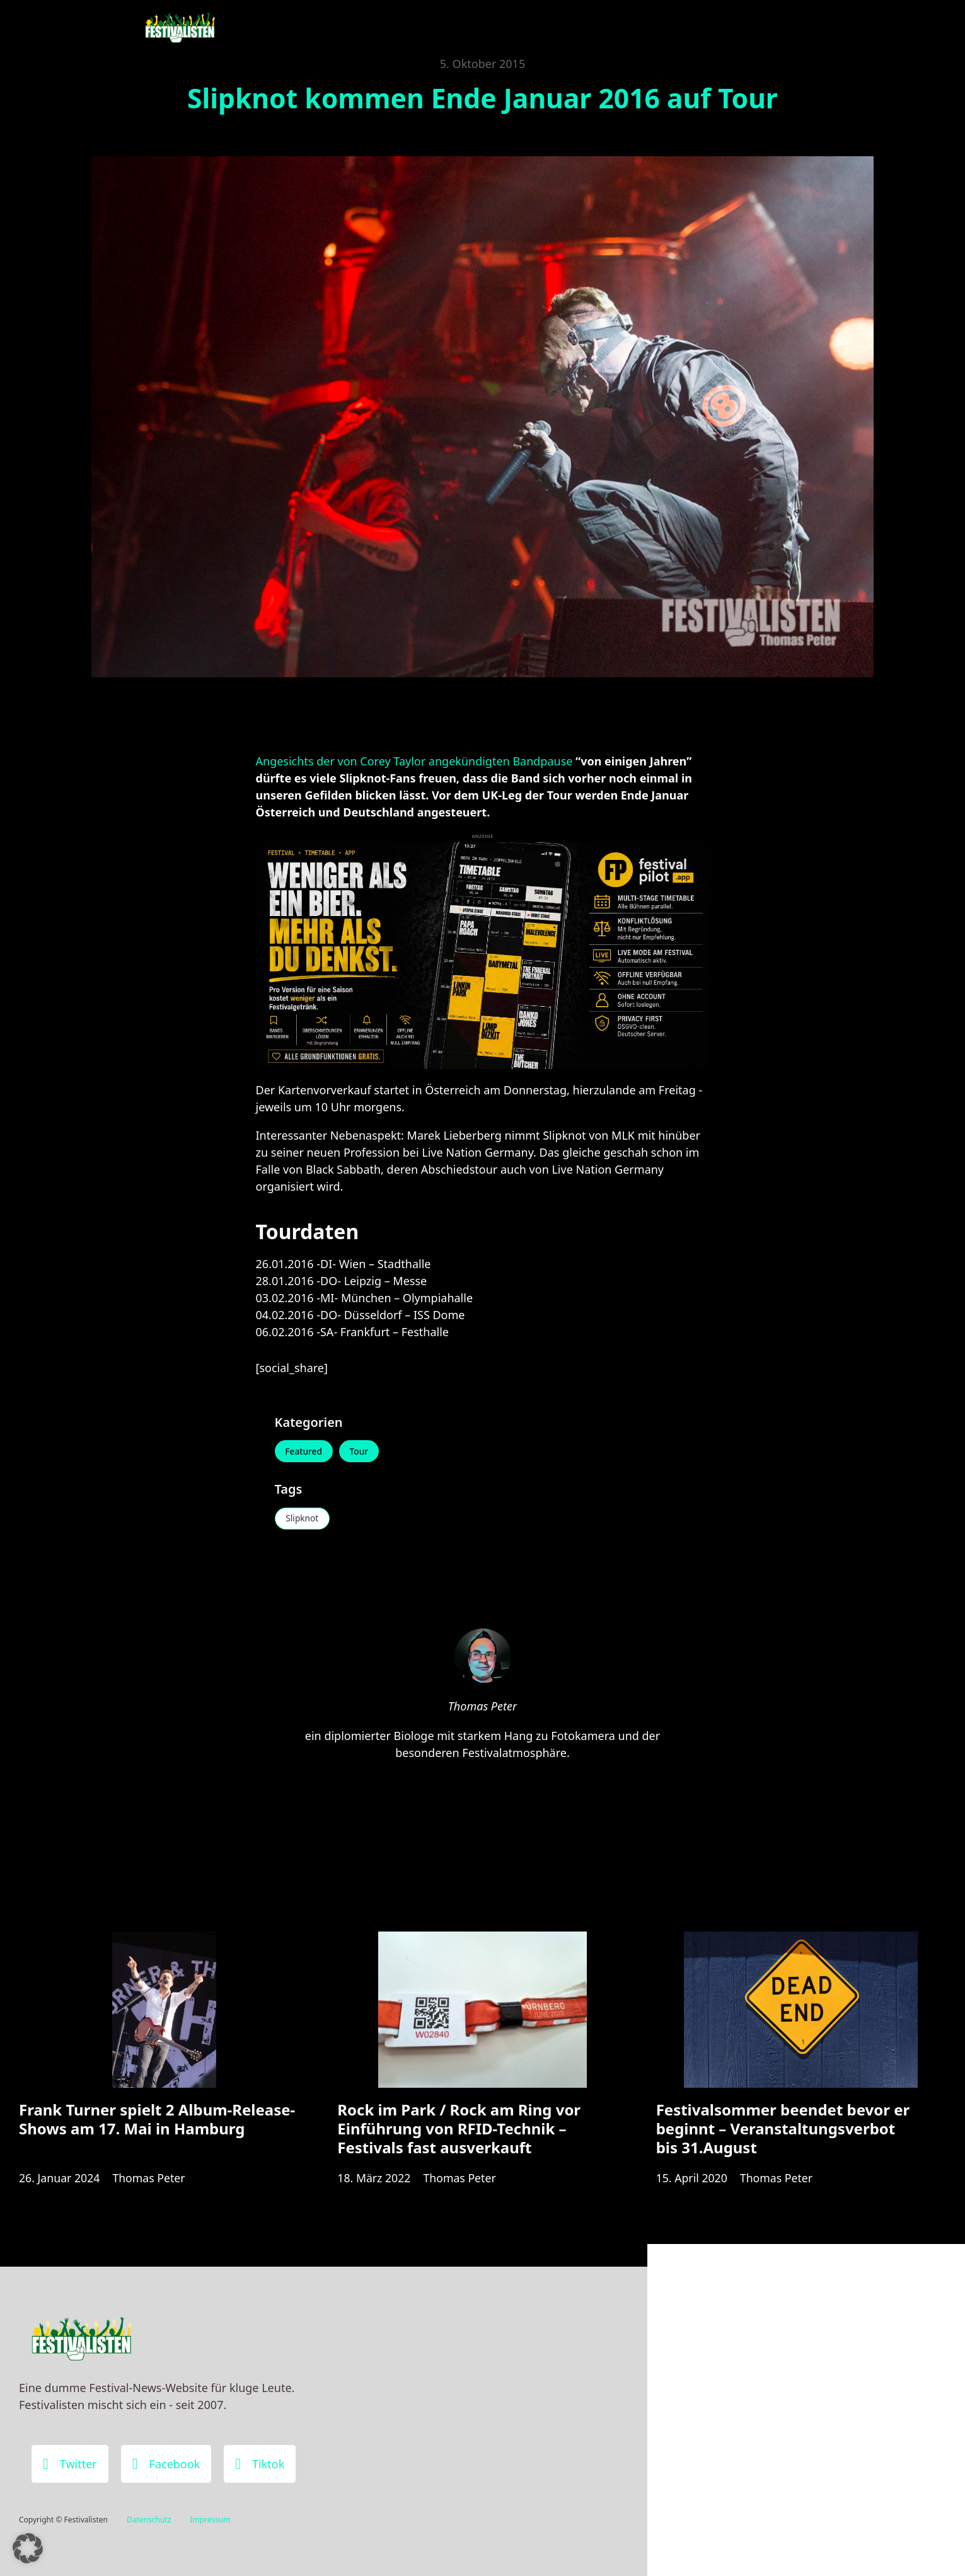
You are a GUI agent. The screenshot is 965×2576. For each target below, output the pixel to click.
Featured (305, 1452)
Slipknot (303, 1520)
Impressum (210, 2519)
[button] (27, 2548)
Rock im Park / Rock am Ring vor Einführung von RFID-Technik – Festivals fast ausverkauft (459, 2133)
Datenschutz (149, 2519)
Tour (361, 1452)
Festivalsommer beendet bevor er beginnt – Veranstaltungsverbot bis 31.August (783, 2133)
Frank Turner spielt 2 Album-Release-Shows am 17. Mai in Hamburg (157, 2123)
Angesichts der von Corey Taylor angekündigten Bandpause (414, 761)
